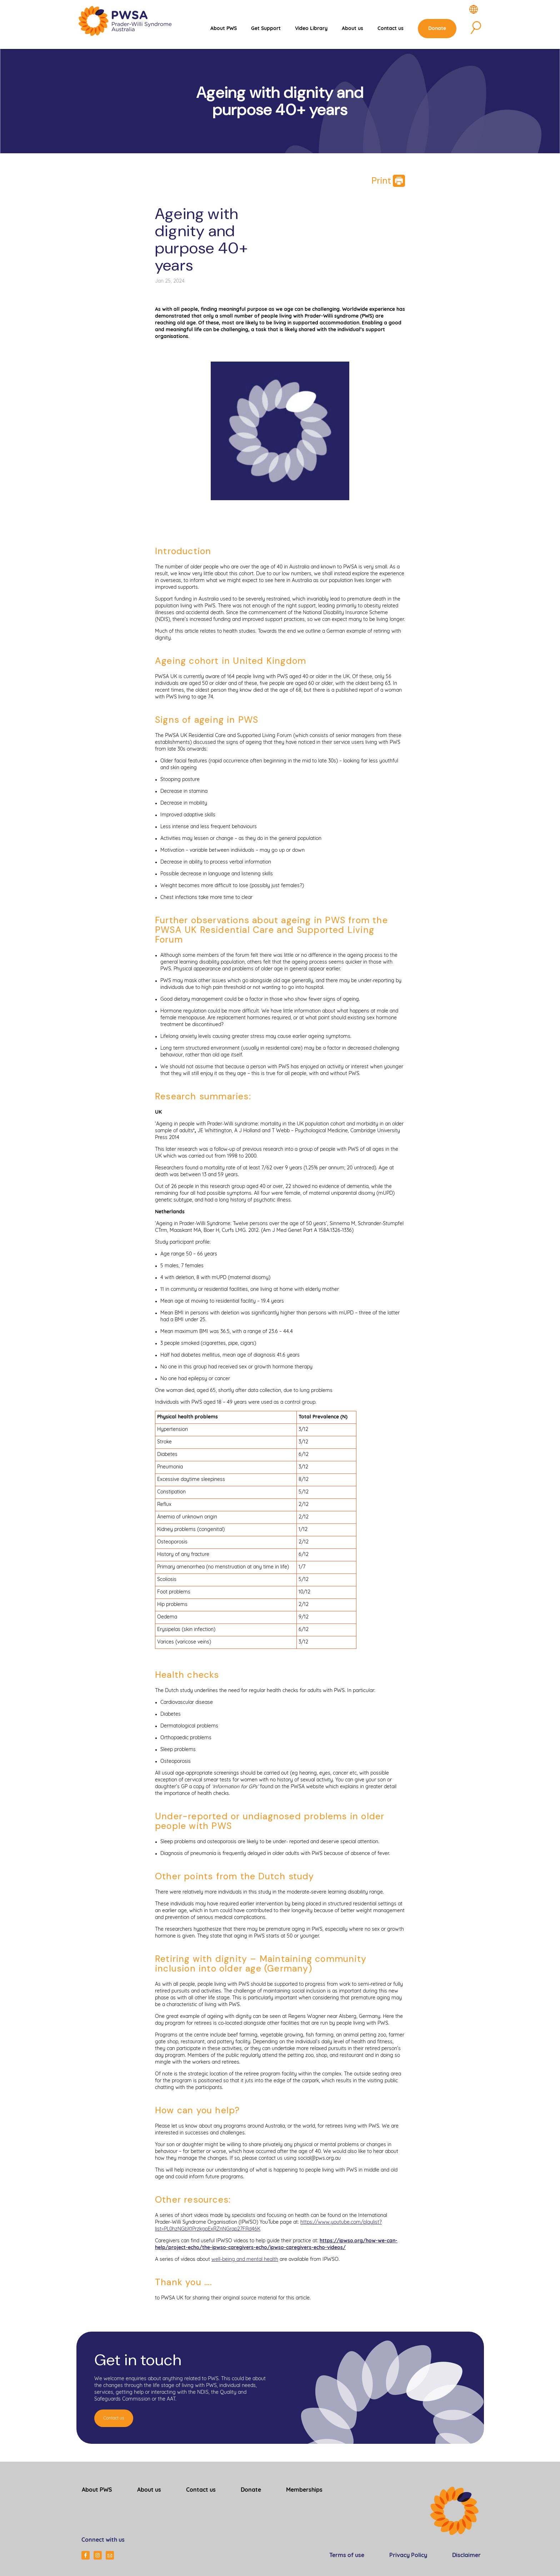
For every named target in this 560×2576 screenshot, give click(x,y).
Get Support (268, 31)
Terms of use (346, 2554)
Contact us (393, 31)
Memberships (304, 2489)
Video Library (314, 31)
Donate (440, 31)
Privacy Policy (408, 2554)
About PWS (226, 31)
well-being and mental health (244, 2258)
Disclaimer (466, 2554)
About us (355, 31)
